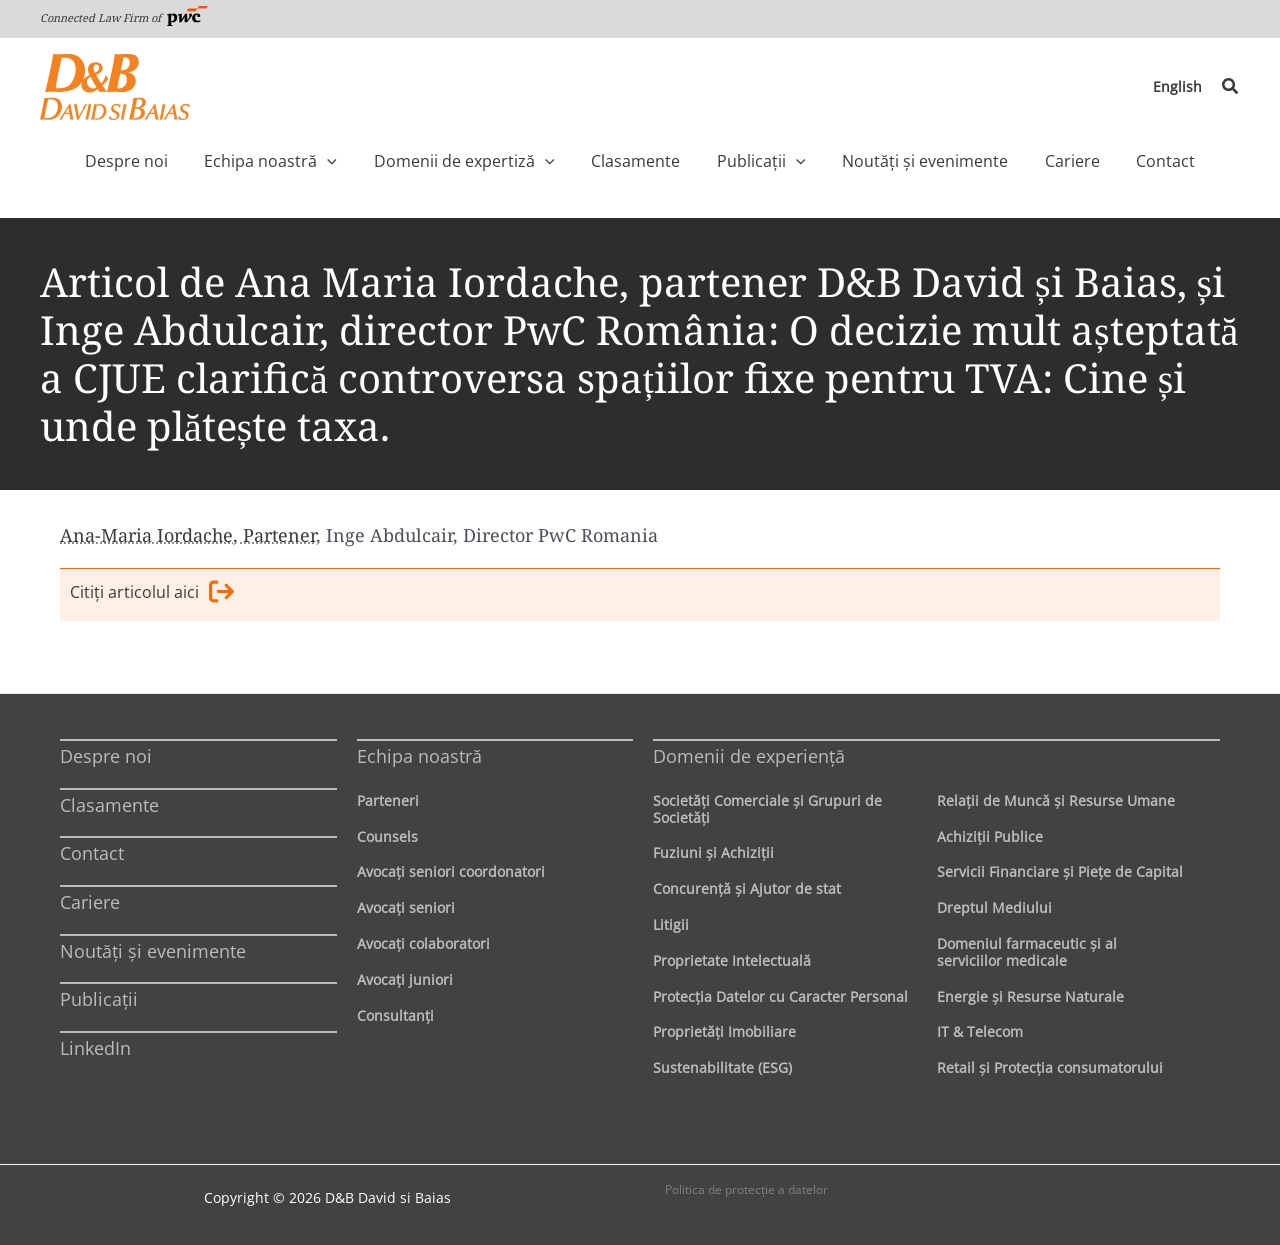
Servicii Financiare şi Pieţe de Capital (1060, 872)
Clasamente (109, 805)
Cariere (90, 902)
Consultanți (395, 1015)
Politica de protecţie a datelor (746, 1189)
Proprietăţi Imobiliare (724, 1032)
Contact (92, 854)
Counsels (387, 836)
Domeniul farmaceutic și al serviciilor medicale (1027, 952)
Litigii (671, 924)
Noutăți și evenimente (153, 951)
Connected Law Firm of (124, 17)
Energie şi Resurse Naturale (1030, 996)
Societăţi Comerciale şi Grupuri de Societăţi (767, 809)
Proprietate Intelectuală (732, 960)
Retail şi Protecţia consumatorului (1050, 1067)
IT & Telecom (980, 1032)
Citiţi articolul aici (152, 595)
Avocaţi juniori (405, 979)
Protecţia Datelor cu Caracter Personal (780, 996)
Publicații (99, 999)
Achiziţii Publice (990, 836)
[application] (369, 161)
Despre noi (106, 756)
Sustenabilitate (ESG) (722, 1067)
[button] (1231, 87)
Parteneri (388, 800)
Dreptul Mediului (994, 907)
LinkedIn (95, 1048)
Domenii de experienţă (749, 756)
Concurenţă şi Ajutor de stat (747, 888)
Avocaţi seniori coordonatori (451, 872)
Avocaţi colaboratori (423, 943)
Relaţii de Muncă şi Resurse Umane (1056, 800)
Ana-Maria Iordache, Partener (188, 535)
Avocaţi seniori (406, 907)
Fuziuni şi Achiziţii (713, 853)
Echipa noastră (419, 756)
